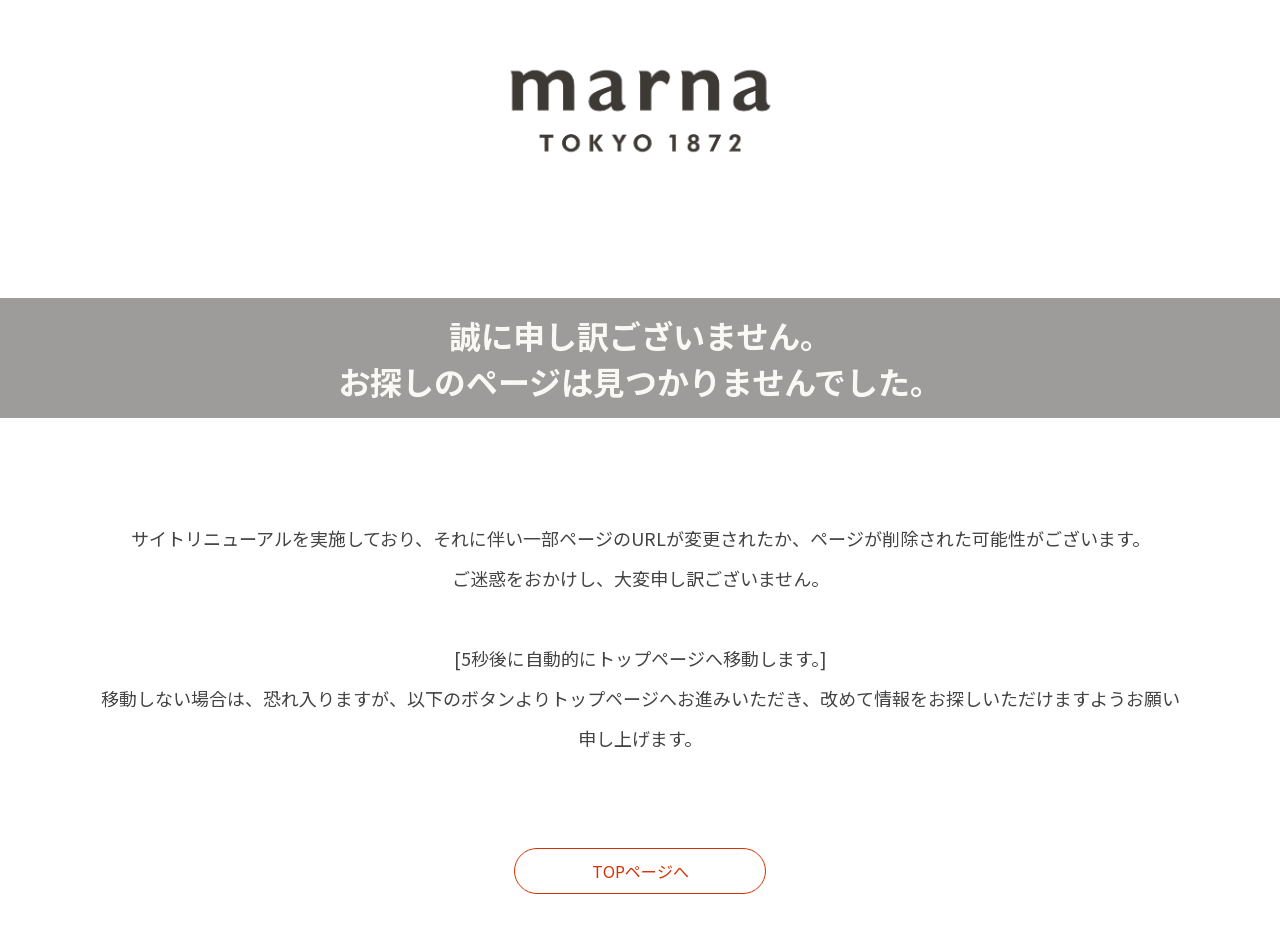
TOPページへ (640, 871)
